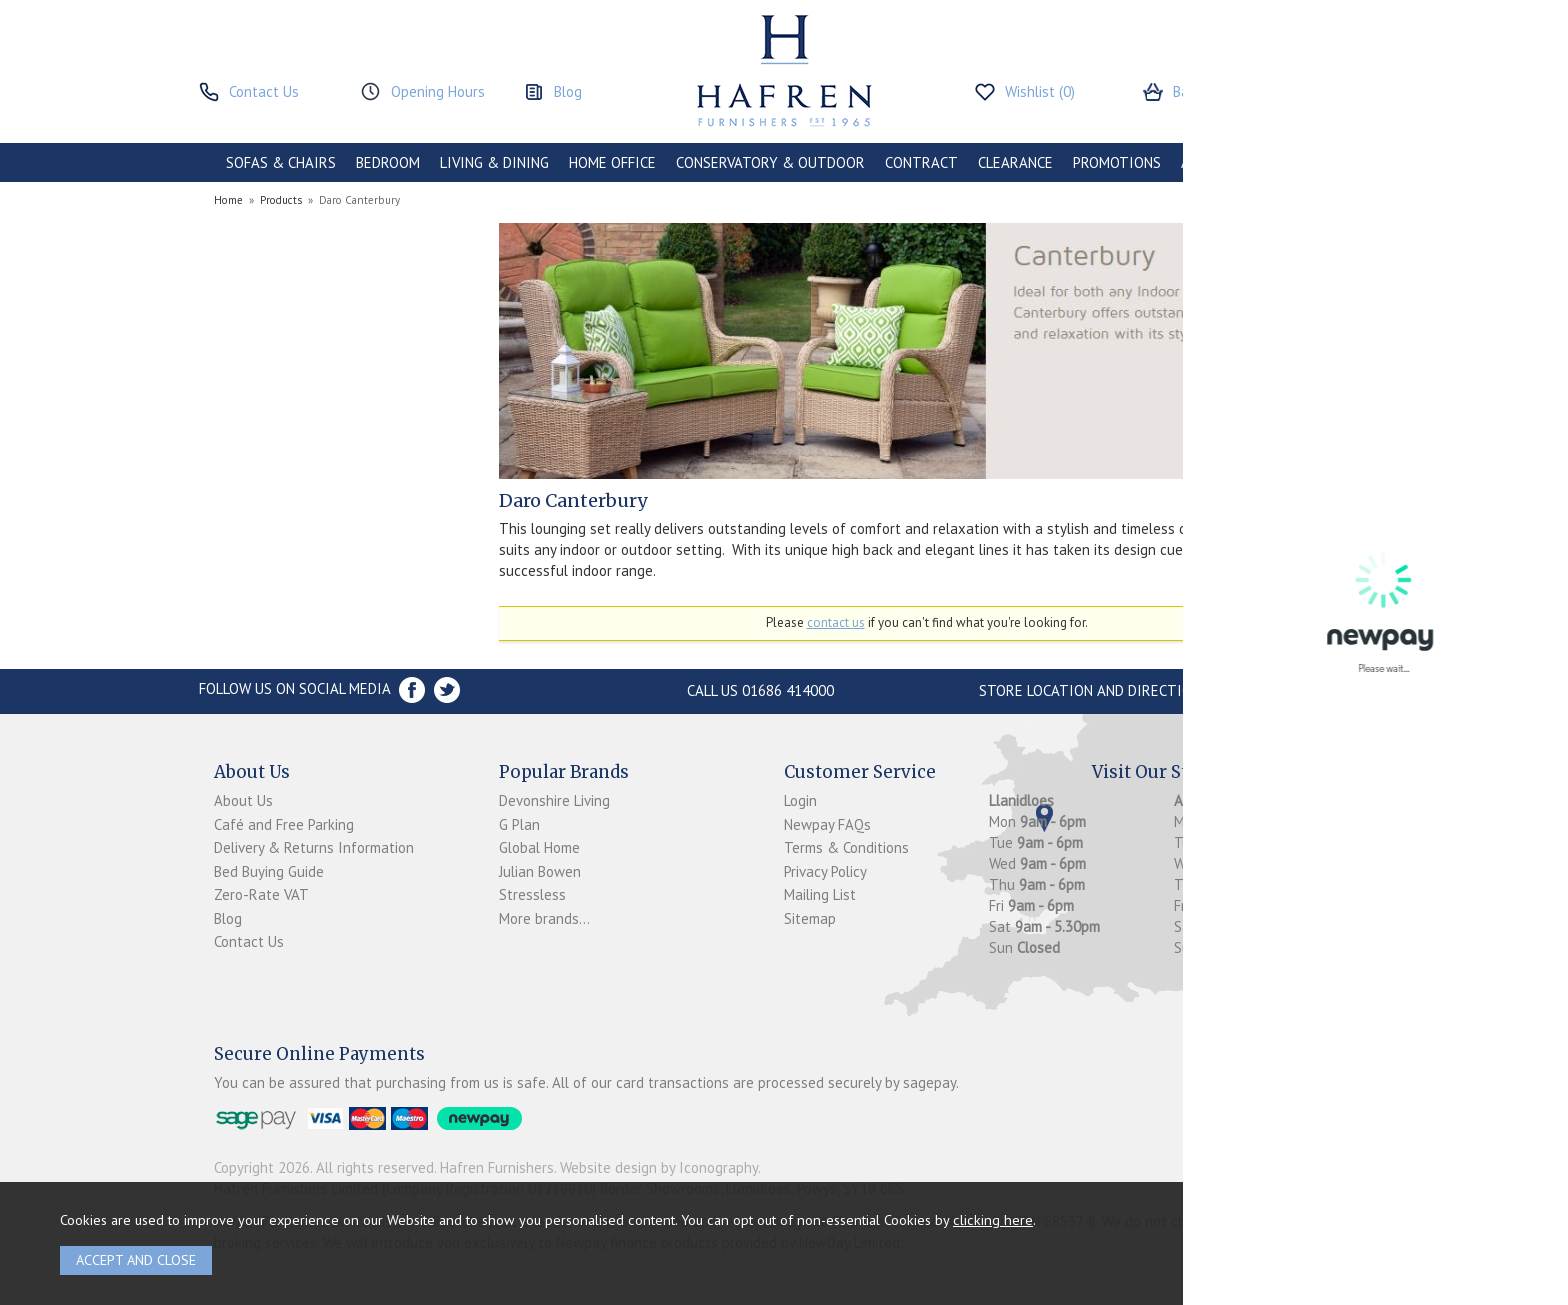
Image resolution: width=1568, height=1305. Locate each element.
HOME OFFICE (612, 162)
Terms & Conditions (846, 847)
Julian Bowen (540, 871)
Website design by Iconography (659, 1167)
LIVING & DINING (494, 162)
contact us (836, 622)
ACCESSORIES (1225, 162)
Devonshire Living (554, 800)
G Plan (519, 824)
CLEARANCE (1015, 162)
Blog (228, 918)
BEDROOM (388, 162)
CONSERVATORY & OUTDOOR (770, 162)
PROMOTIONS (1117, 162)
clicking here (993, 1219)
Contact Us (249, 941)
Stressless (532, 894)
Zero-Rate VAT (261, 894)
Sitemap (810, 918)
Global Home (539, 847)
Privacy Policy (825, 871)
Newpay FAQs (827, 824)
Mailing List (820, 894)
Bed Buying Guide (269, 871)
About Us (243, 800)
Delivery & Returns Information (314, 847)
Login (800, 800)
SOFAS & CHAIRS (281, 162)
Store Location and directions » (1099, 690)
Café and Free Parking (284, 824)
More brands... (544, 918)
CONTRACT (921, 162)
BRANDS (1316, 162)
